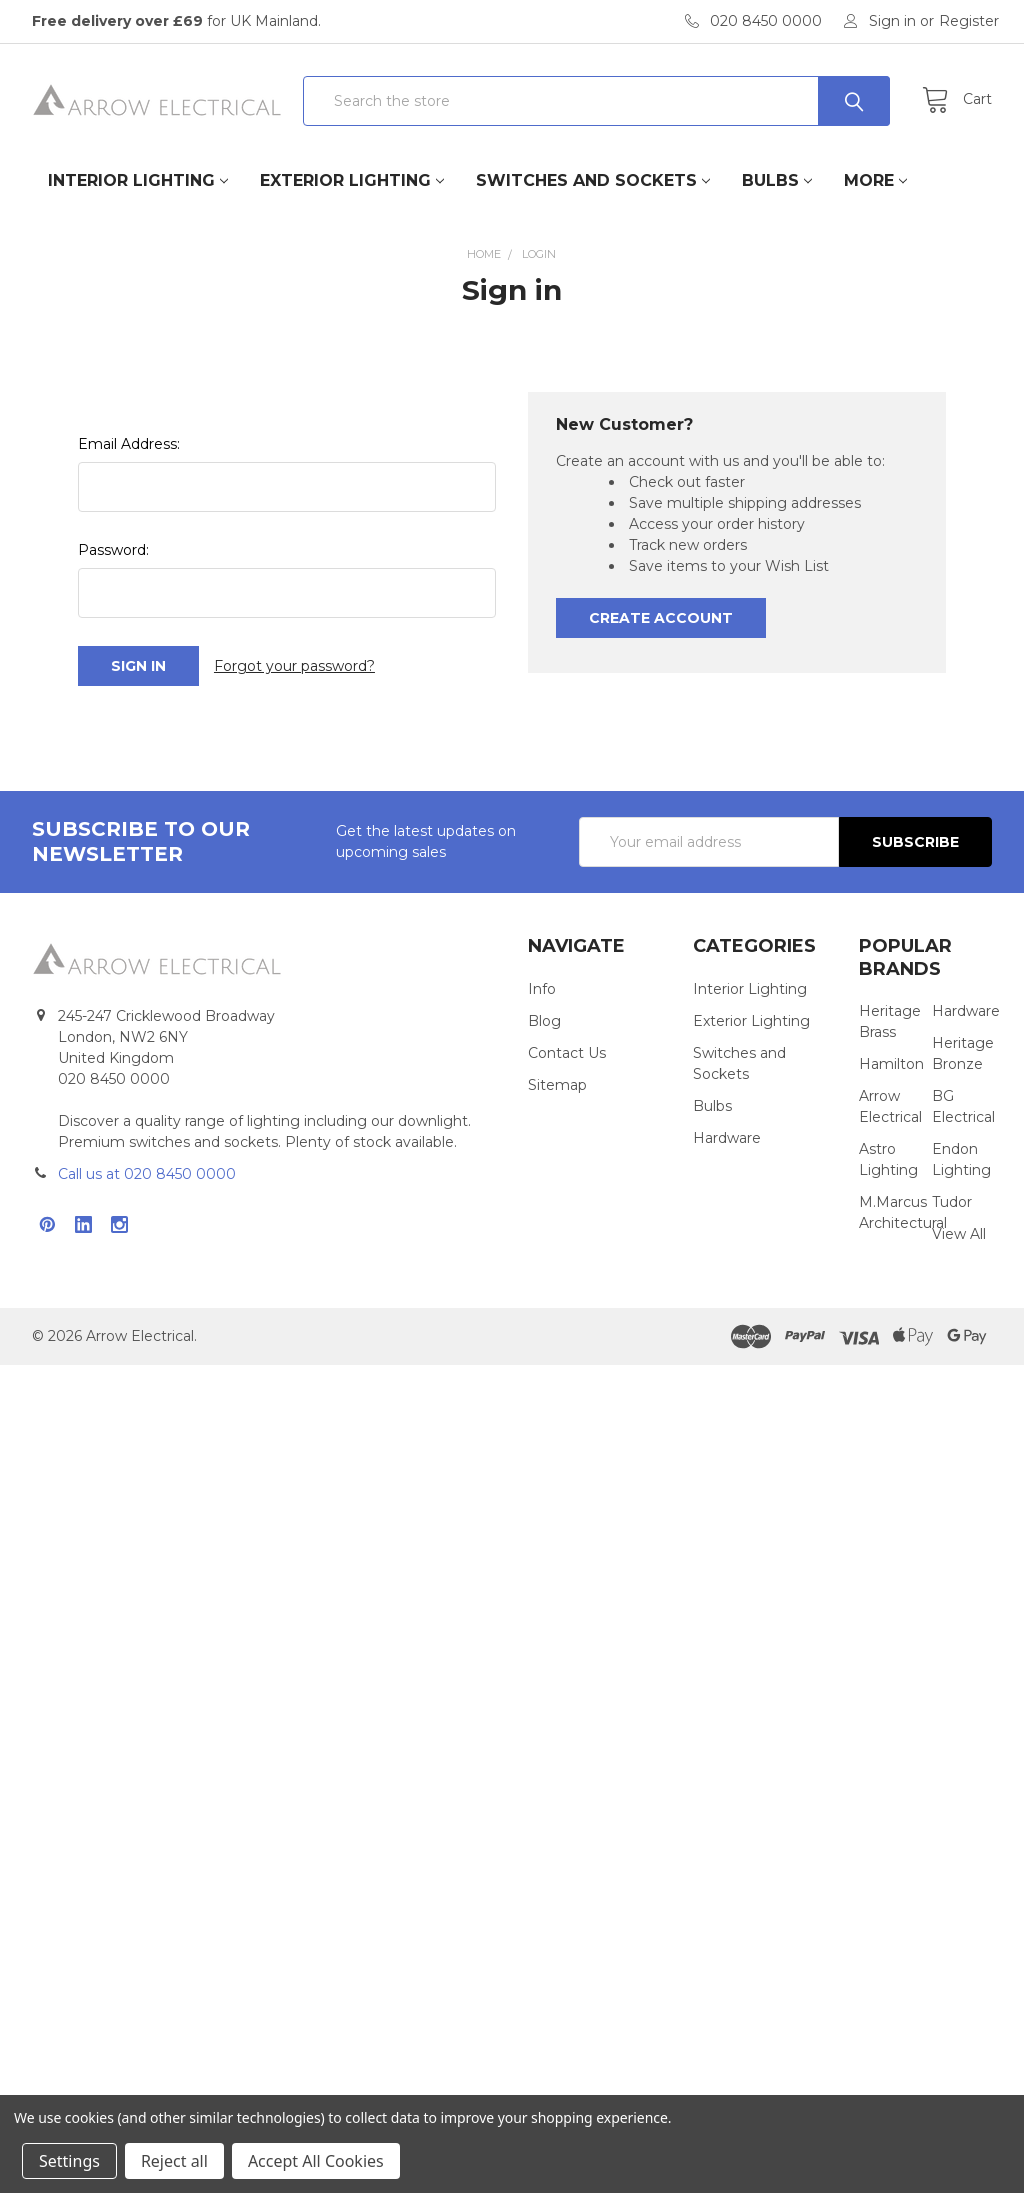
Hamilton (891, 1064)
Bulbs (777, 180)
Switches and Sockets (593, 180)
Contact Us (567, 1053)
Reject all (174, 2161)
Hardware (727, 1138)
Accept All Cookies (316, 2161)
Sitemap (557, 1085)
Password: (113, 550)
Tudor (952, 1202)
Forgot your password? (294, 666)
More (875, 180)
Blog (544, 1021)
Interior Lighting (138, 180)
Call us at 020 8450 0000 (147, 1174)
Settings (69, 2161)
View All (959, 1234)
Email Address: (129, 444)
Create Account (661, 618)
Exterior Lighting (352, 180)
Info (542, 989)
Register (969, 21)
